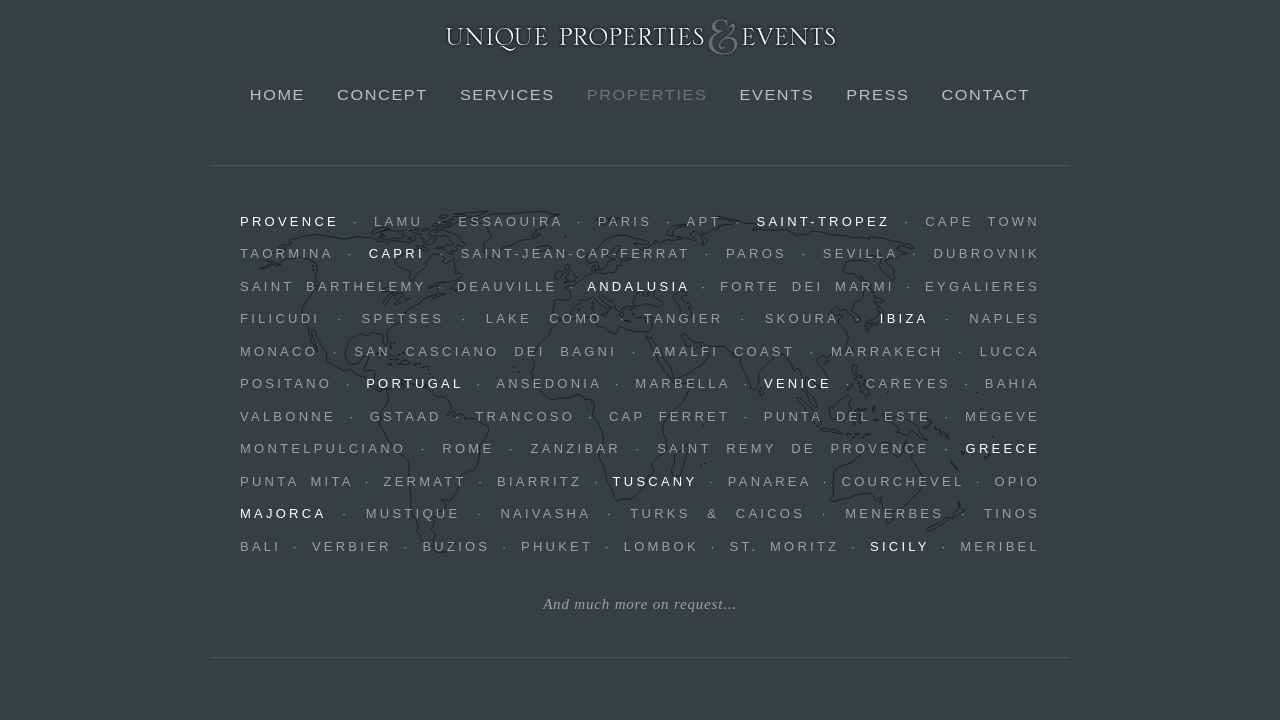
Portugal (414, 383)
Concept (382, 95)
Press (877, 95)
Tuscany (655, 481)
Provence (289, 221)
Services (507, 95)
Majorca (283, 513)
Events (776, 95)
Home (277, 95)
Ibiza (904, 318)
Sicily (899, 546)
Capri (397, 253)
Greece (1003, 448)
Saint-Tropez (823, 221)
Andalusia (638, 286)
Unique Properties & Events (640, 36)
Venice (798, 383)
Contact (985, 95)
